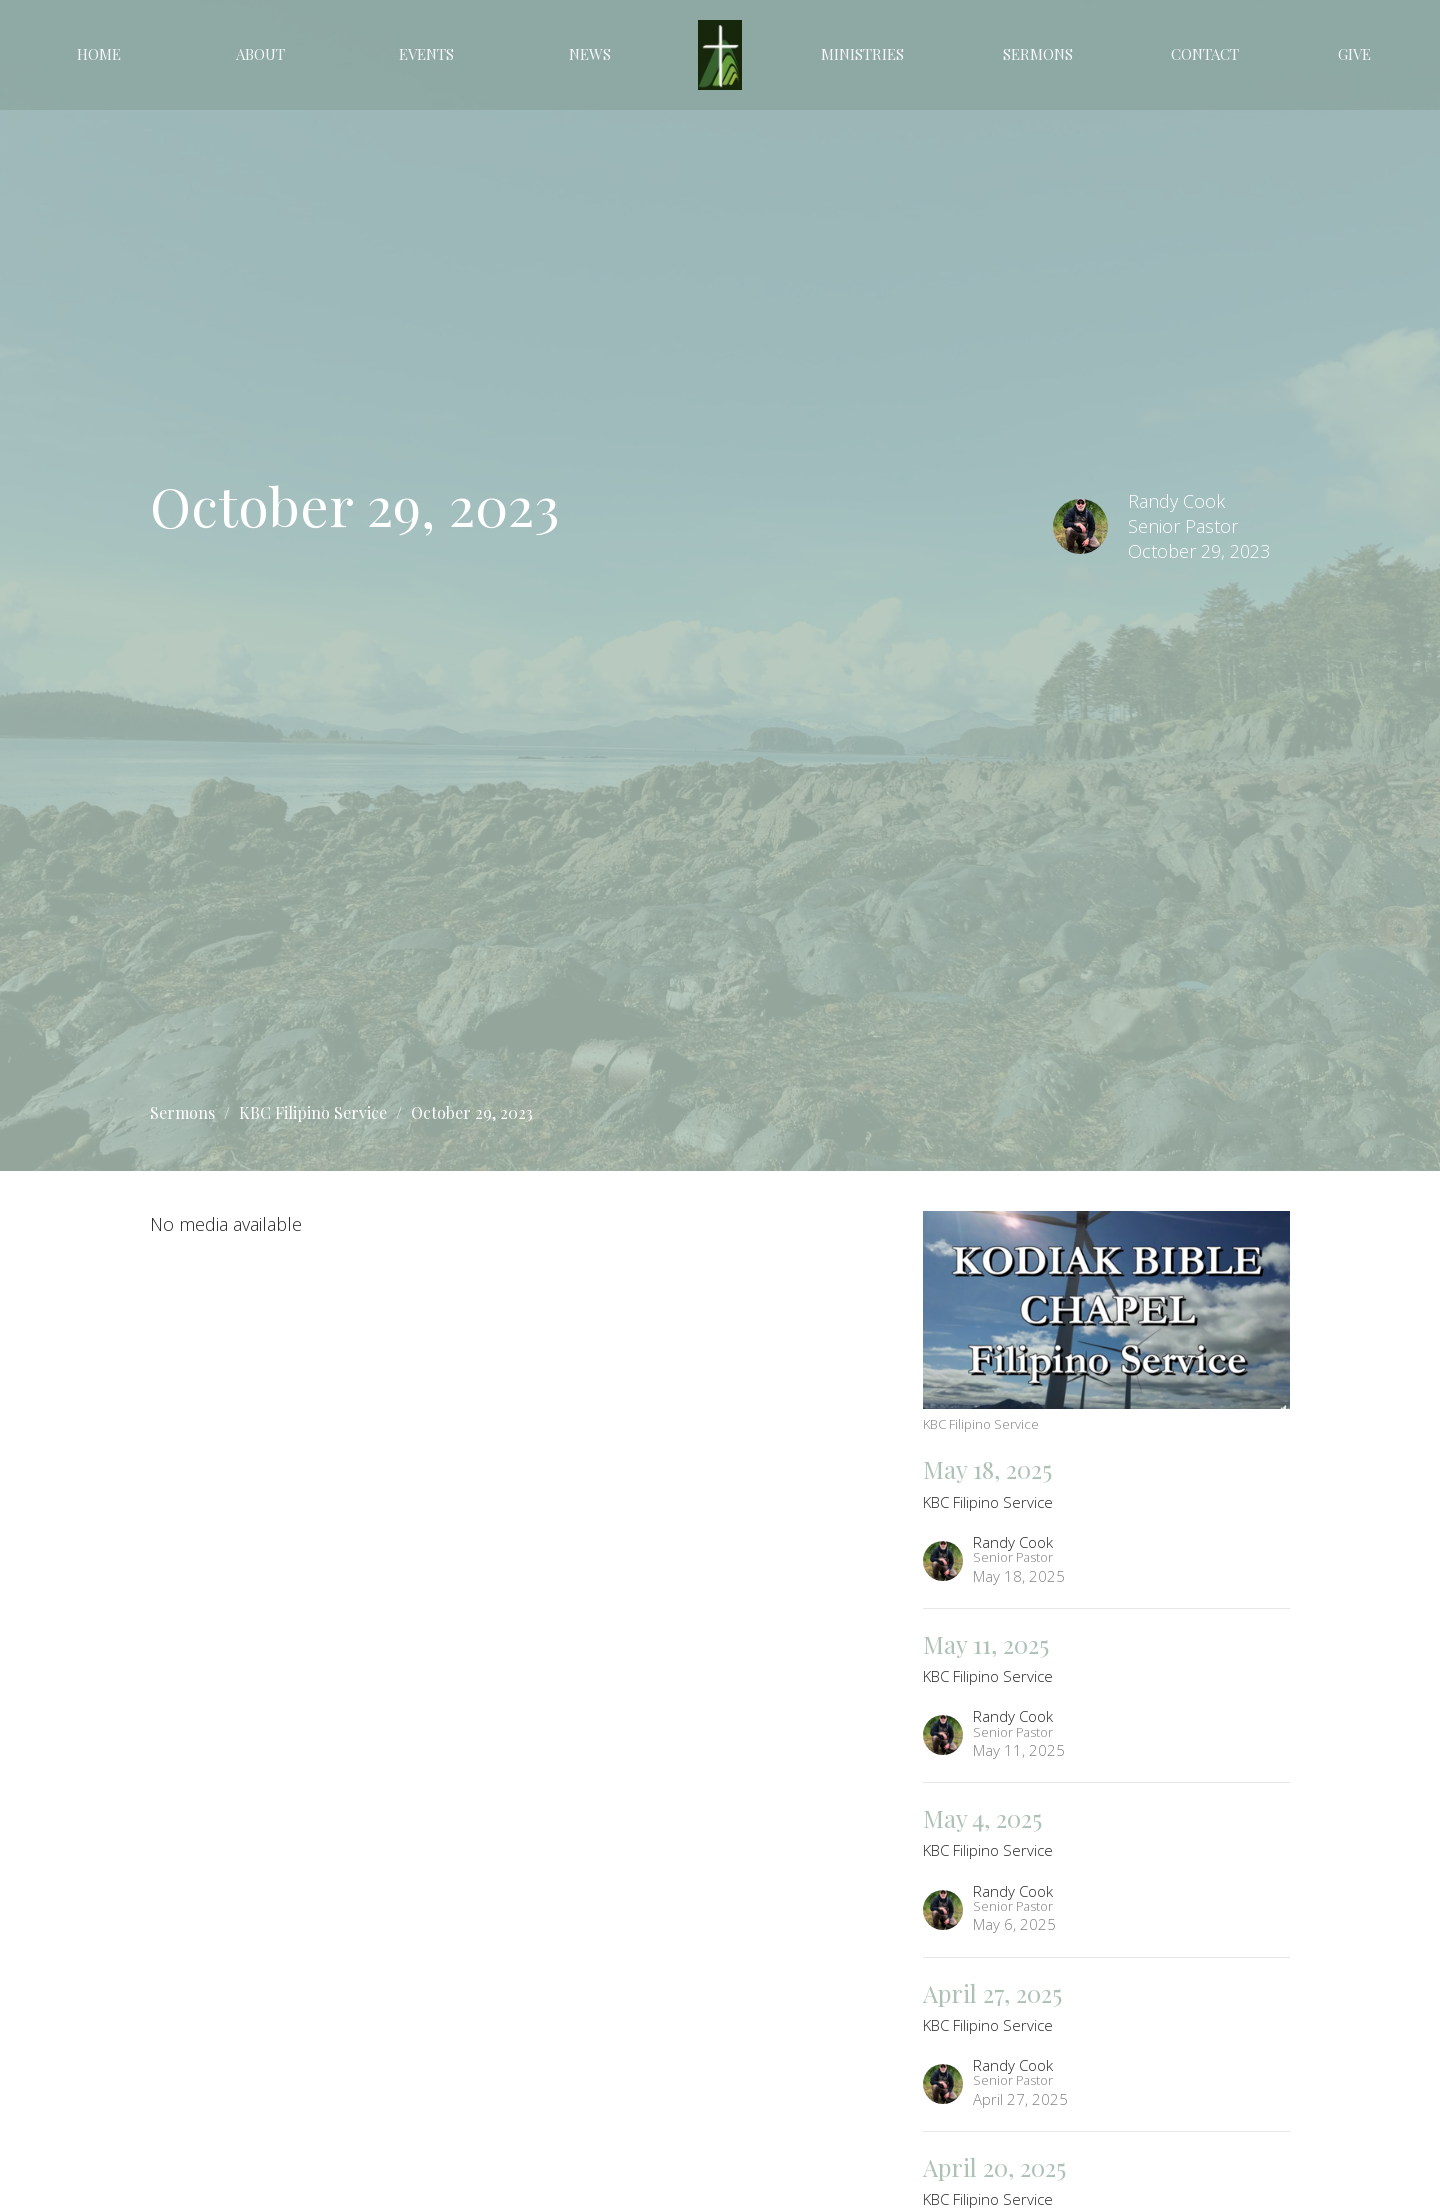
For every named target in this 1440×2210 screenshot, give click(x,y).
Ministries (862, 54)
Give (1354, 54)
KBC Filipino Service (313, 1112)
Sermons (1038, 54)
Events (426, 54)
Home (99, 54)
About (260, 54)
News (590, 54)
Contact (1205, 54)
